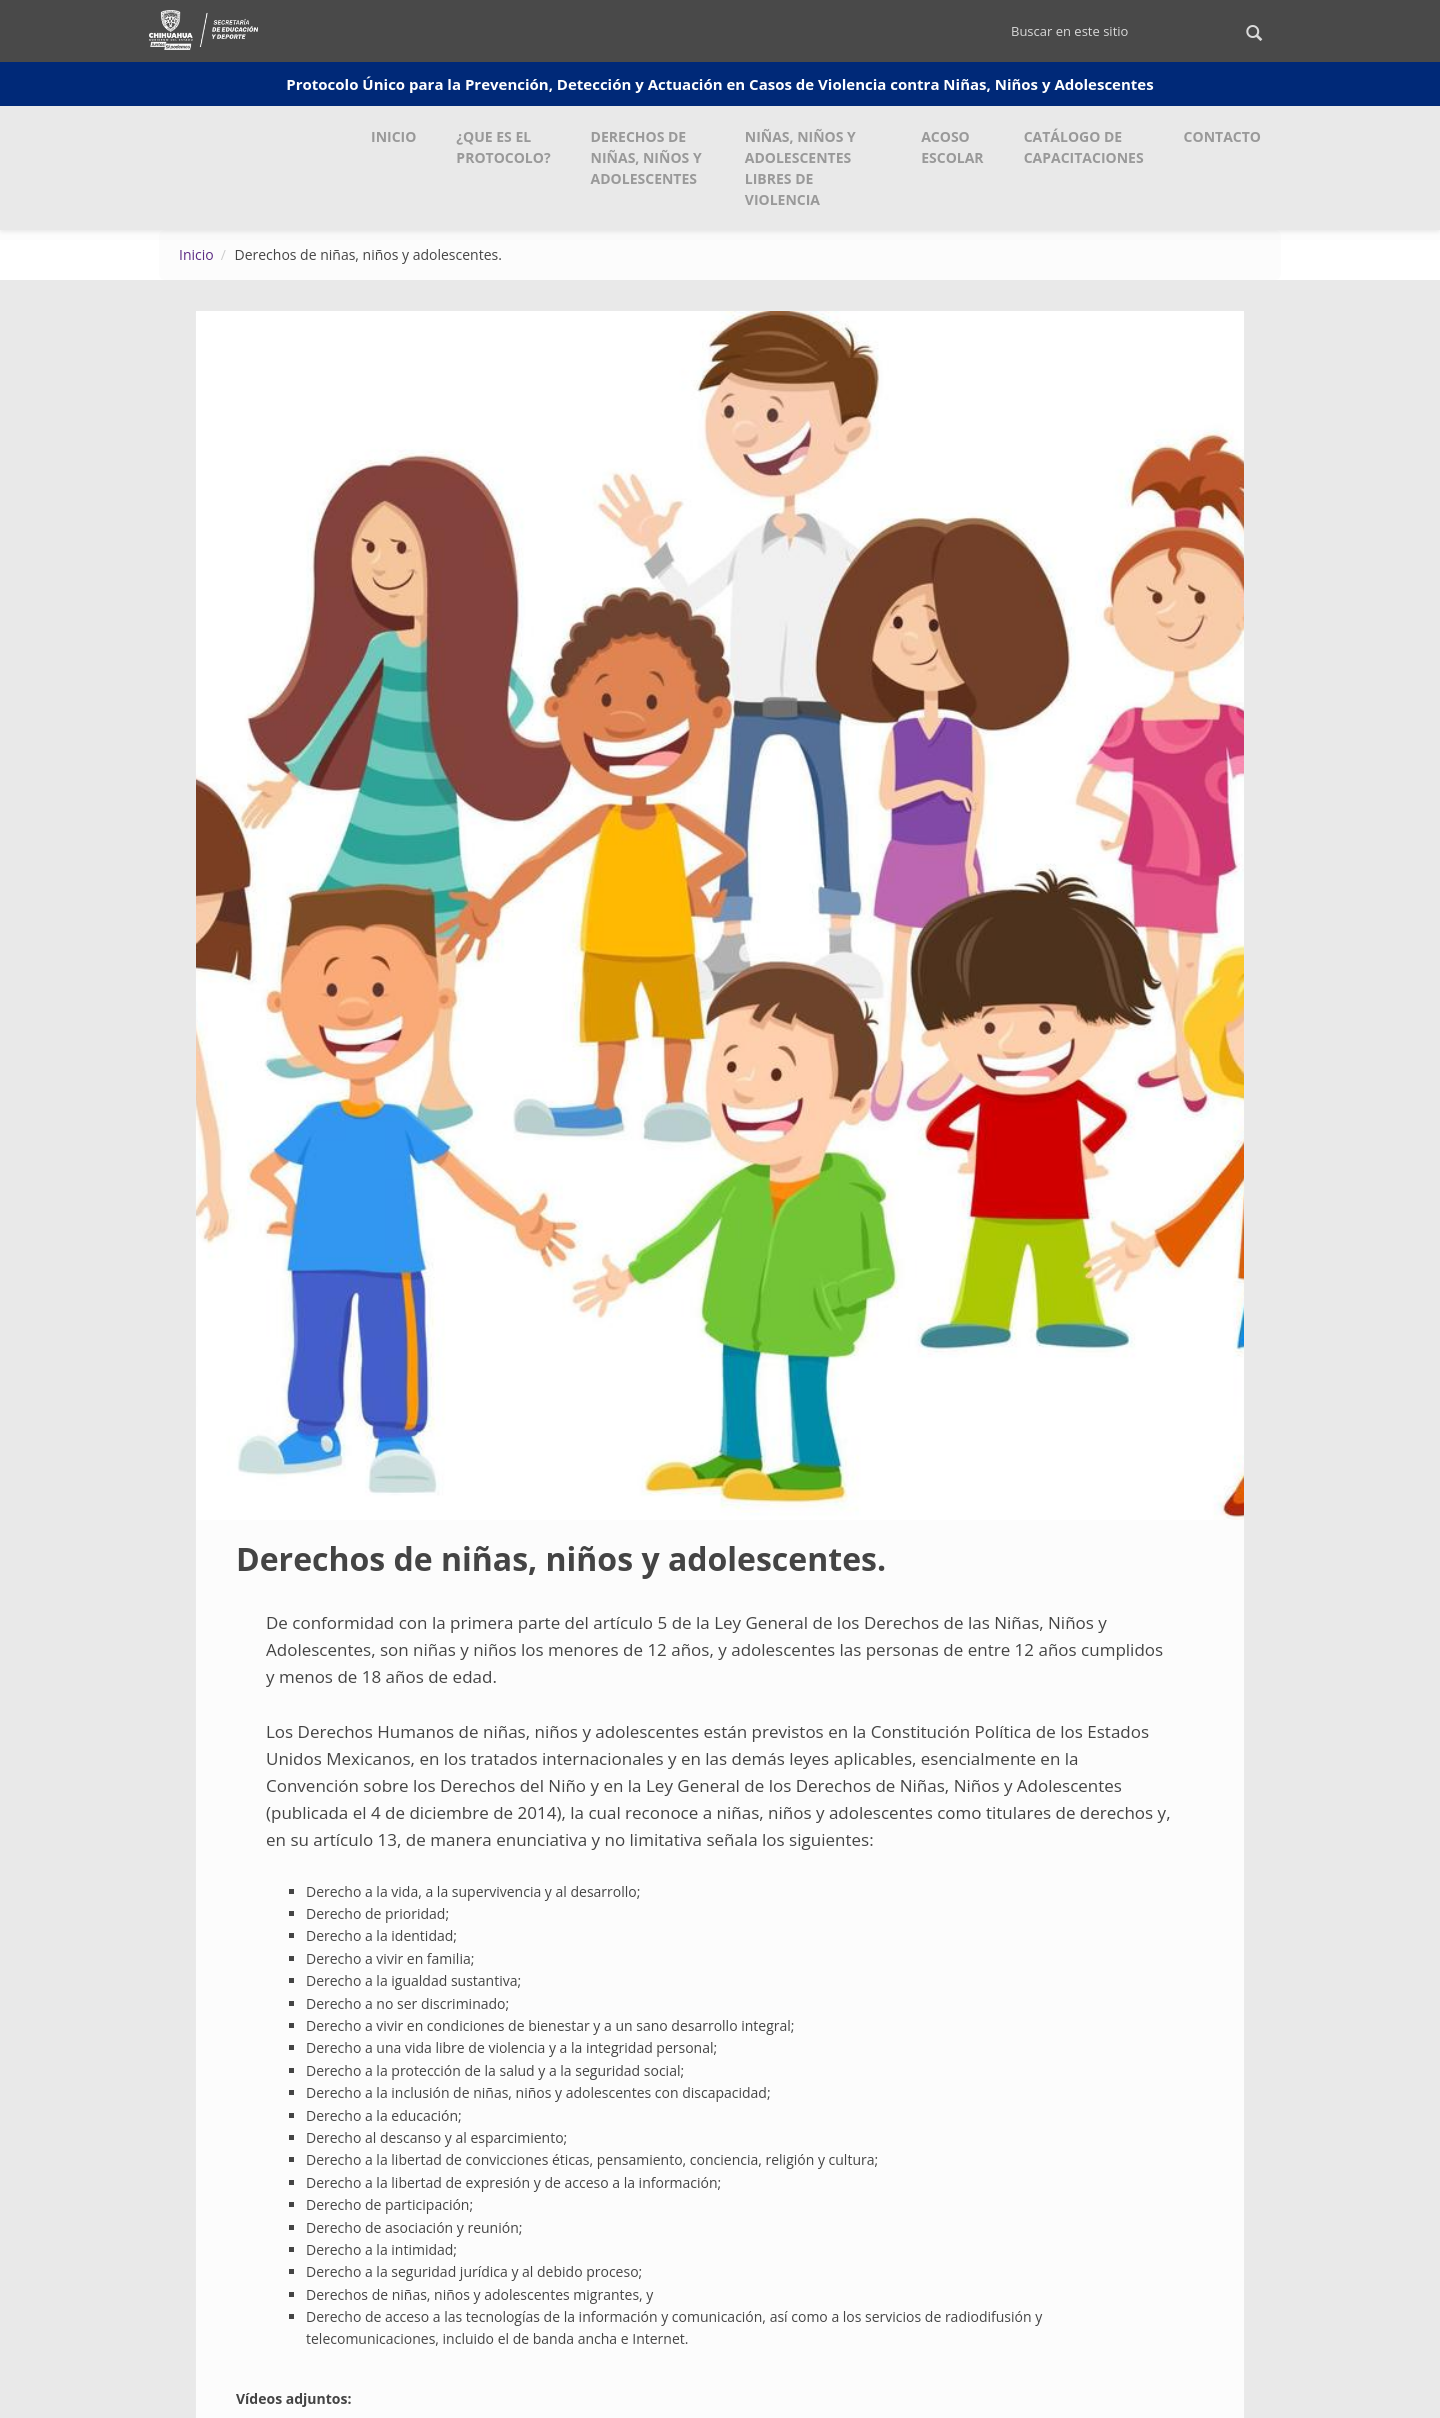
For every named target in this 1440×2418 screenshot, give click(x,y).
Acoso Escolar (952, 147)
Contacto (1222, 136)
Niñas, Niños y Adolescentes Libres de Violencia (800, 168)
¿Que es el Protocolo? (503, 147)
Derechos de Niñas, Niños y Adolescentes (646, 157)
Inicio (393, 136)
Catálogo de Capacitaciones (1084, 147)
